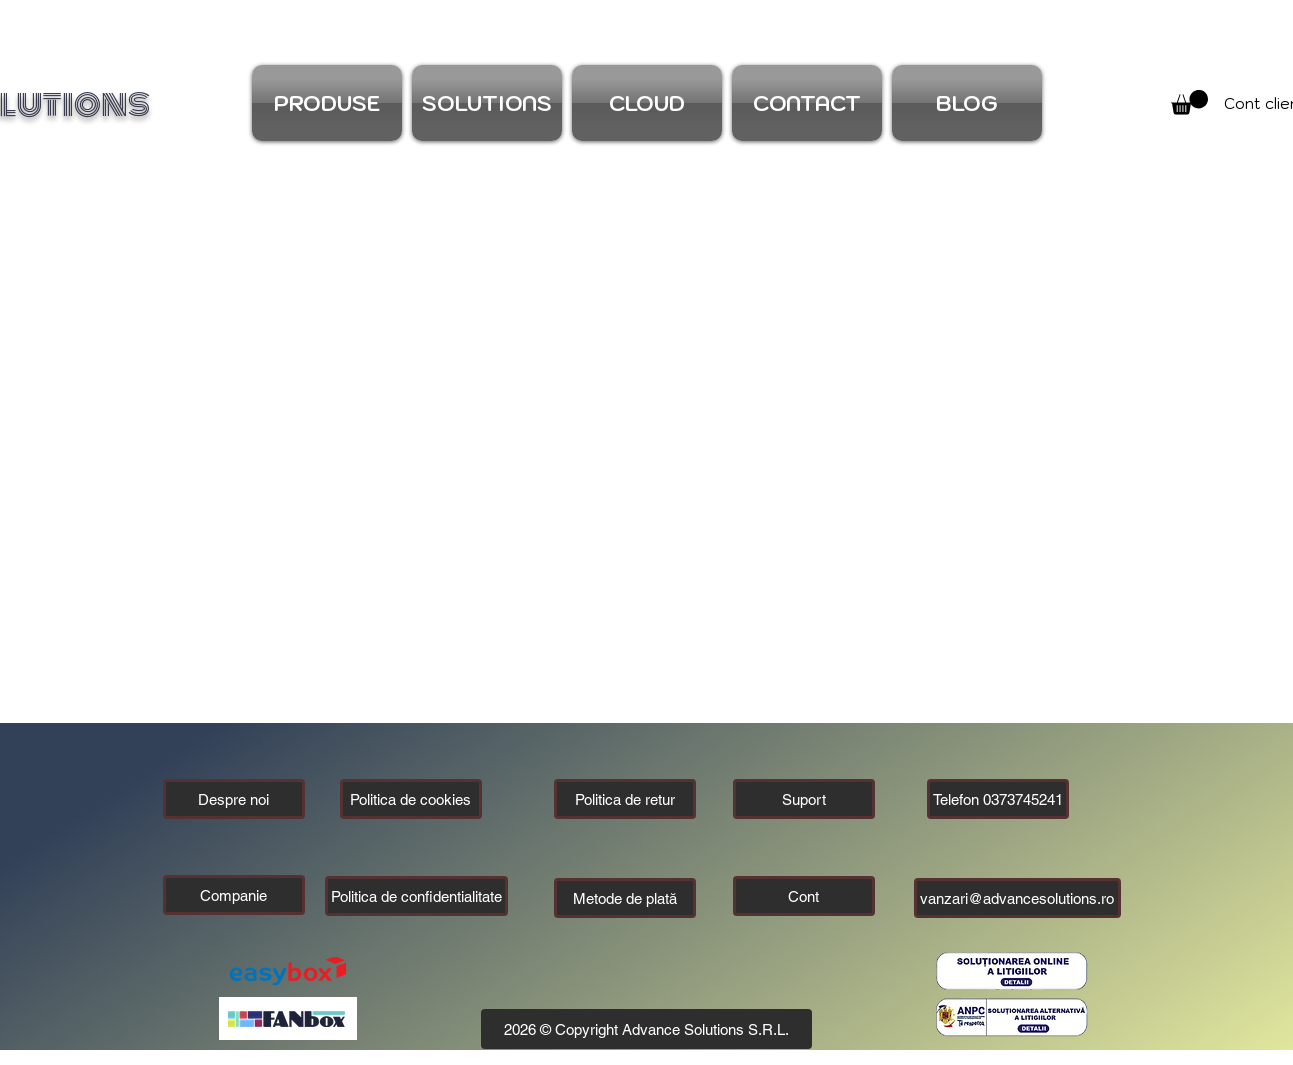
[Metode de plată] (625, 898)
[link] (1189, 102)
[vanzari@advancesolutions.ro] (1017, 898)
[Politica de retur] (625, 799)
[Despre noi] (234, 799)
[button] (234, 895)
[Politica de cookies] (411, 799)
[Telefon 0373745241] (998, 799)
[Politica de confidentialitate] (416, 896)
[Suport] (804, 799)
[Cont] (804, 896)
